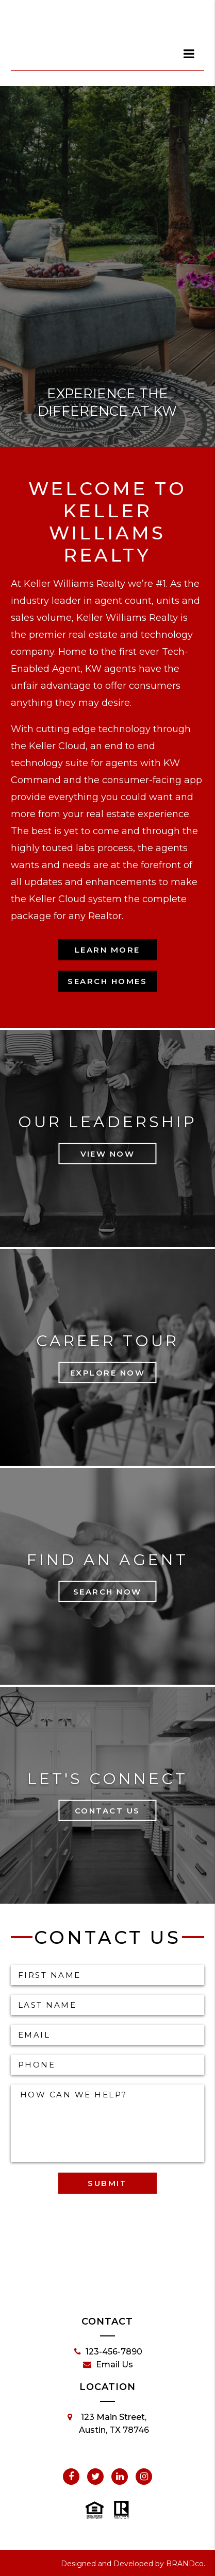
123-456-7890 (108, 2352)
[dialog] (189, 53)
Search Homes (107, 981)
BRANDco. (185, 2563)
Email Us (108, 2364)
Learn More (107, 950)
